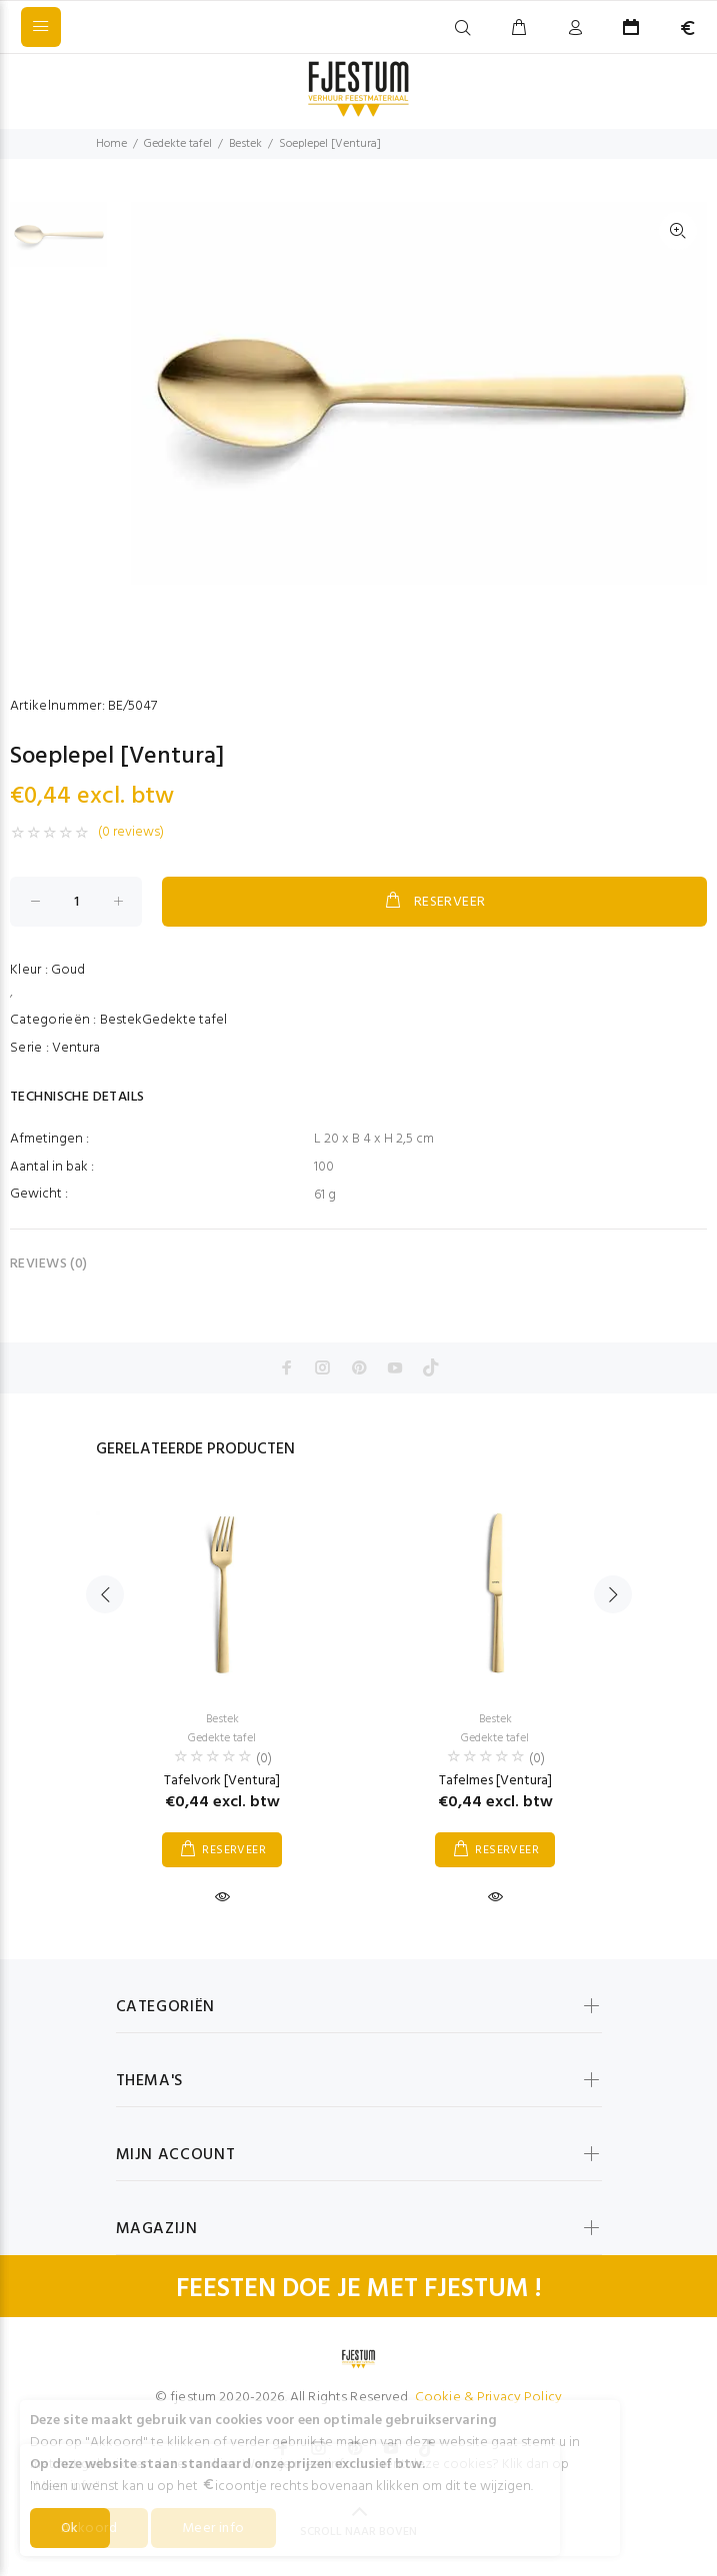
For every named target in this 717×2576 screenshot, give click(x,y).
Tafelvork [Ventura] (222, 1780)
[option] (58, 244)
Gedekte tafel (178, 144)
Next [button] (613, 1594)
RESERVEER (434, 902)
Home (111, 144)
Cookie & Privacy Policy (488, 2397)
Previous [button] (105, 1594)
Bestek (245, 144)
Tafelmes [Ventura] (495, 1780)
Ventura (76, 1048)
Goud (68, 970)
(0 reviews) (131, 833)
